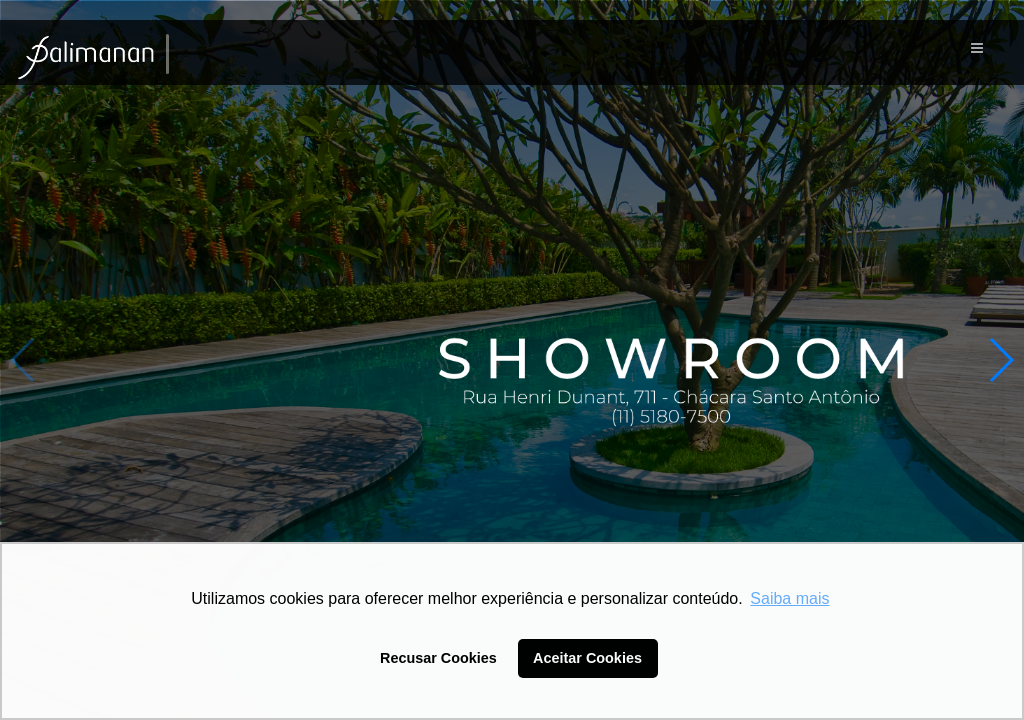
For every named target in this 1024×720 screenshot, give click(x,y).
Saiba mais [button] (789, 598)
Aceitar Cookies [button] (587, 658)
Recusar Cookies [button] (438, 658)
